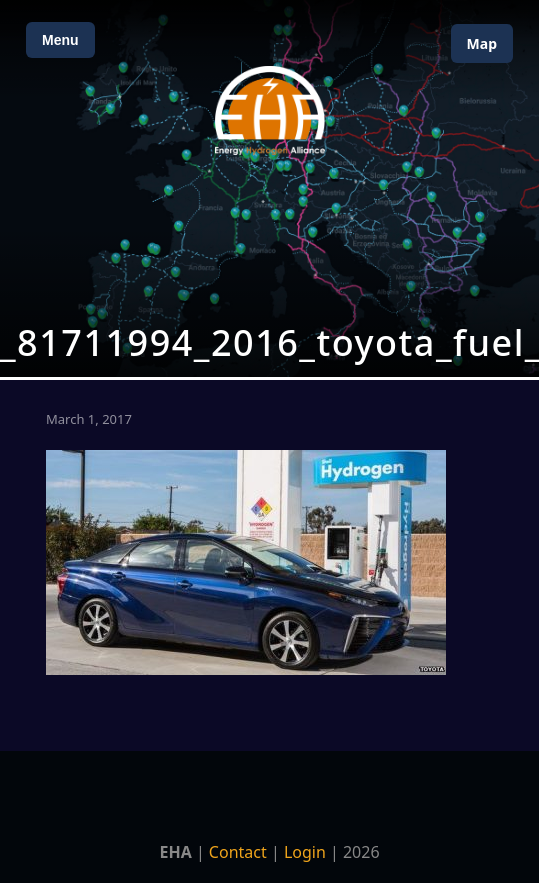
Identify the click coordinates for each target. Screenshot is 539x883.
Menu (60, 40)
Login (305, 852)
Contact (238, 852)
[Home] (270, 110)
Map (482, 43)
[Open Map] (269, 188)
